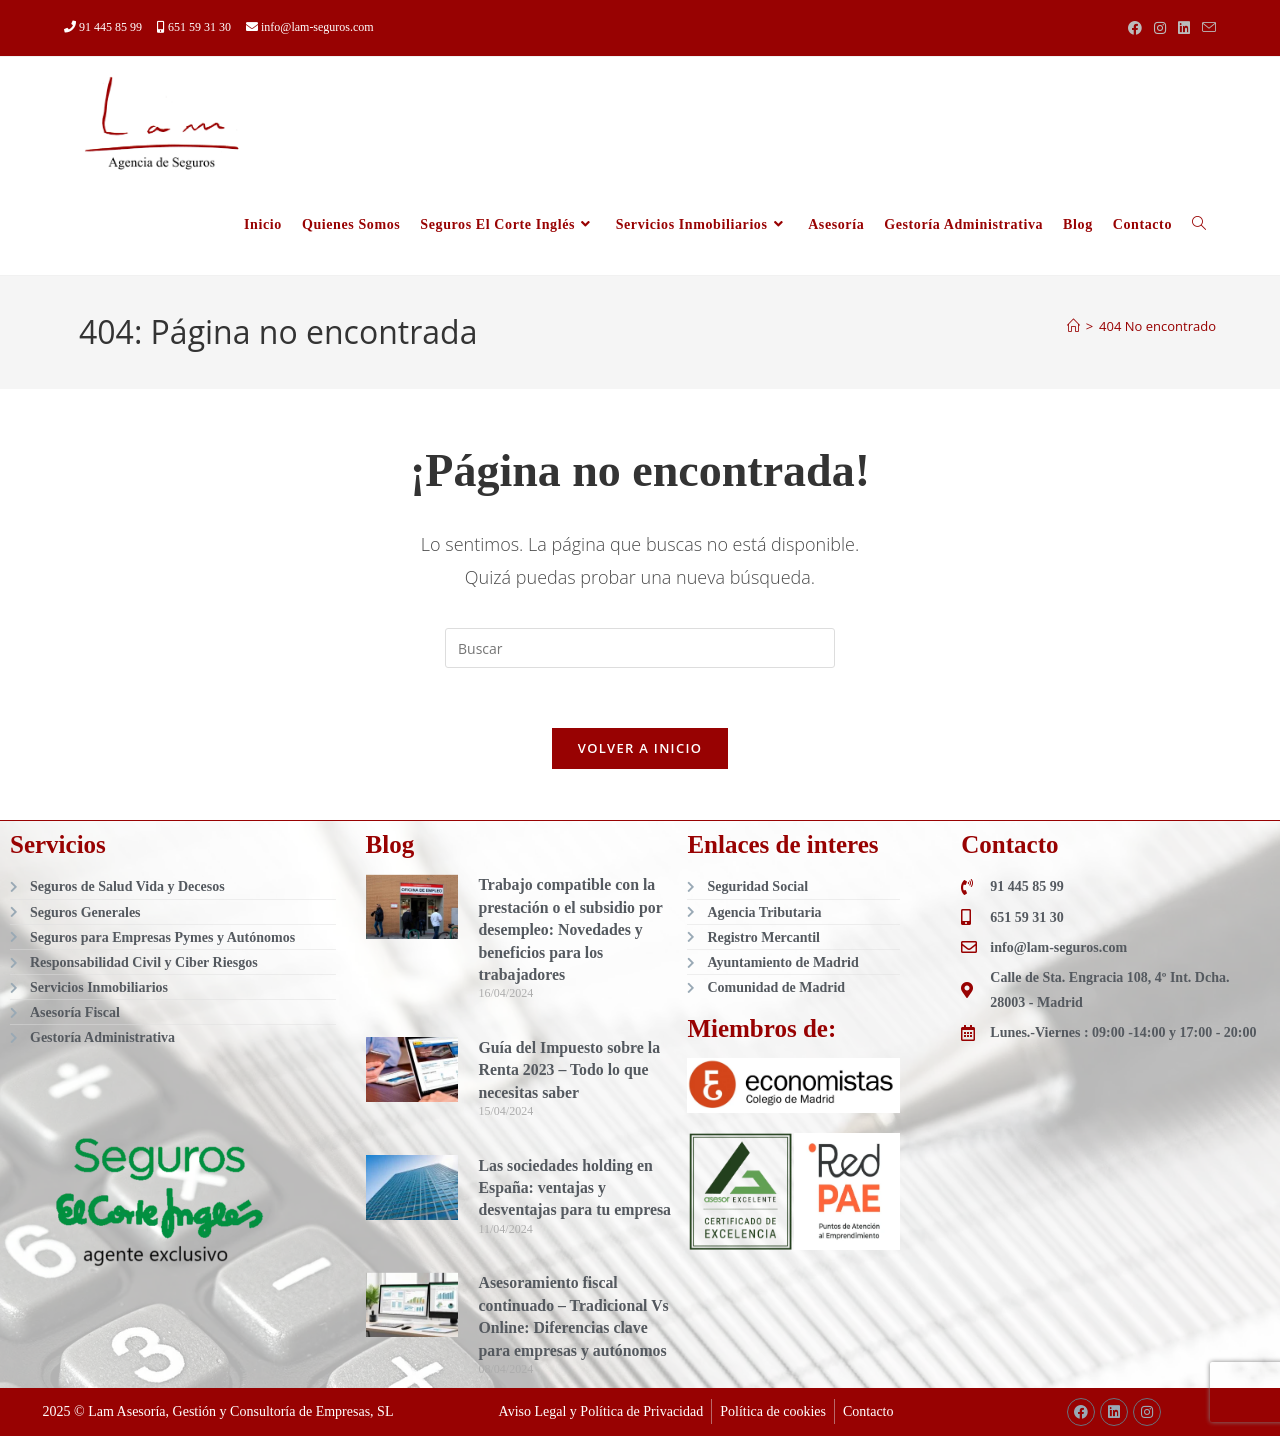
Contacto (1009, 845)
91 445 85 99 (104, 27)
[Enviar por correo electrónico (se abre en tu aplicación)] (1206, 28)
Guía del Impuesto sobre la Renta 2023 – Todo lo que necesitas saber (570, 1071)
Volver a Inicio (640, 749)
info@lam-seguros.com (310, 27)
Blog (390, 845)
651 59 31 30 (195, 27)
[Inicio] (1073, 326)
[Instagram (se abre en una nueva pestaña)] (1160, 28)
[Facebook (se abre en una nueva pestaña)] (1135, 28)
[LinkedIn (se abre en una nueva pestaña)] (1184, 28)
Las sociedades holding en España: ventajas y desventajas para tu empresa (575, 1189)
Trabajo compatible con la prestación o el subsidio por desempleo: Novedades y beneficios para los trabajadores (571, 930)
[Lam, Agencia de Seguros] (1115, 1216)
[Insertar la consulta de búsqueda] (640, 648)
